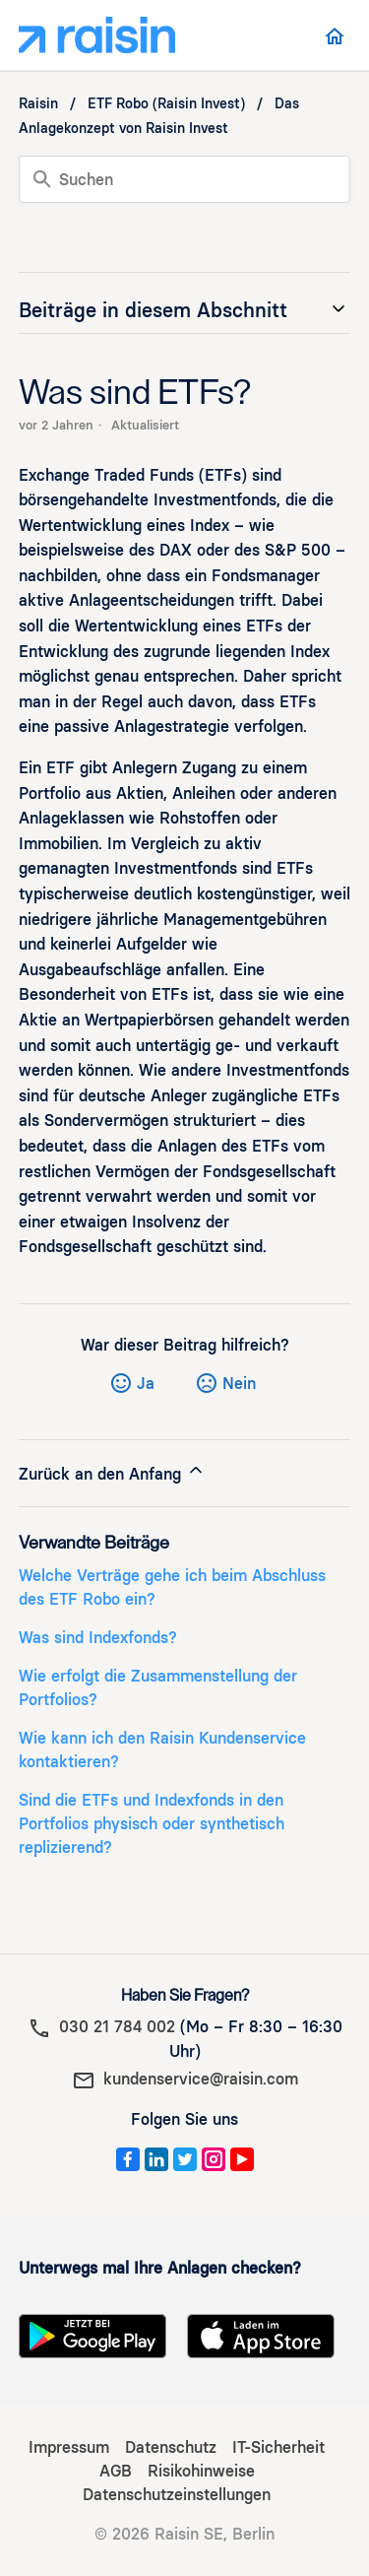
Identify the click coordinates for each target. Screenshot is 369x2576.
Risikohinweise (201, 2471)
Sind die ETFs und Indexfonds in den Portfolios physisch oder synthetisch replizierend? (151, 1824)
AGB (115, 2471)
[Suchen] (185, 179)
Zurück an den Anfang (112, 1472)
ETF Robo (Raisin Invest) (166, 104)
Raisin (38, 104)
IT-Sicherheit (278, 2447)
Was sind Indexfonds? (98, 1637)
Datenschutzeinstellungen (177, 2494)
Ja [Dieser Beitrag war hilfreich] (145, 1383)
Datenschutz (170, 2447)
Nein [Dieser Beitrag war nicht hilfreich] (239, 1383)
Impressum (69, 2447)
